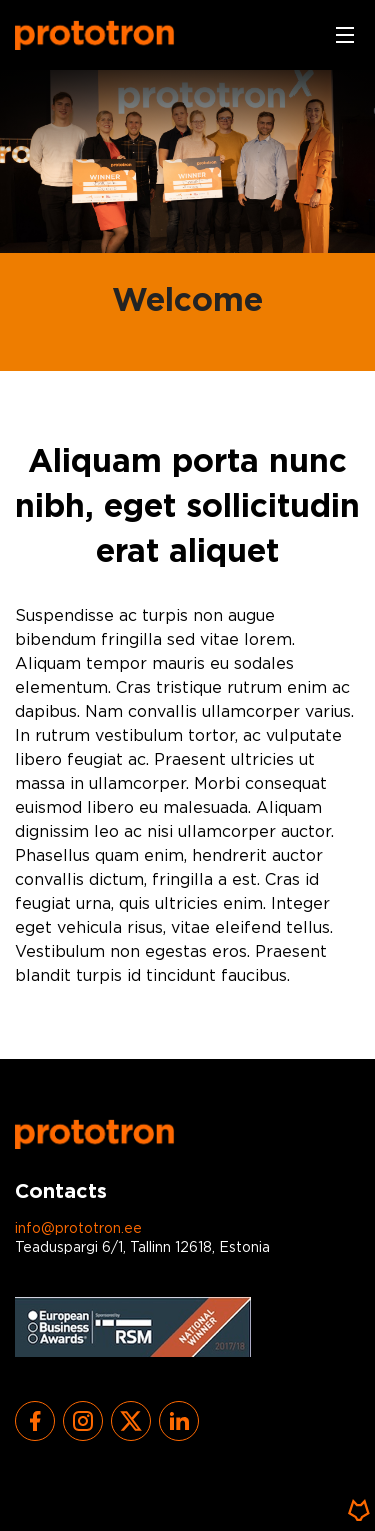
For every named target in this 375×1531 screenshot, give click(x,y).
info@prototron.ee (78, 1229)
